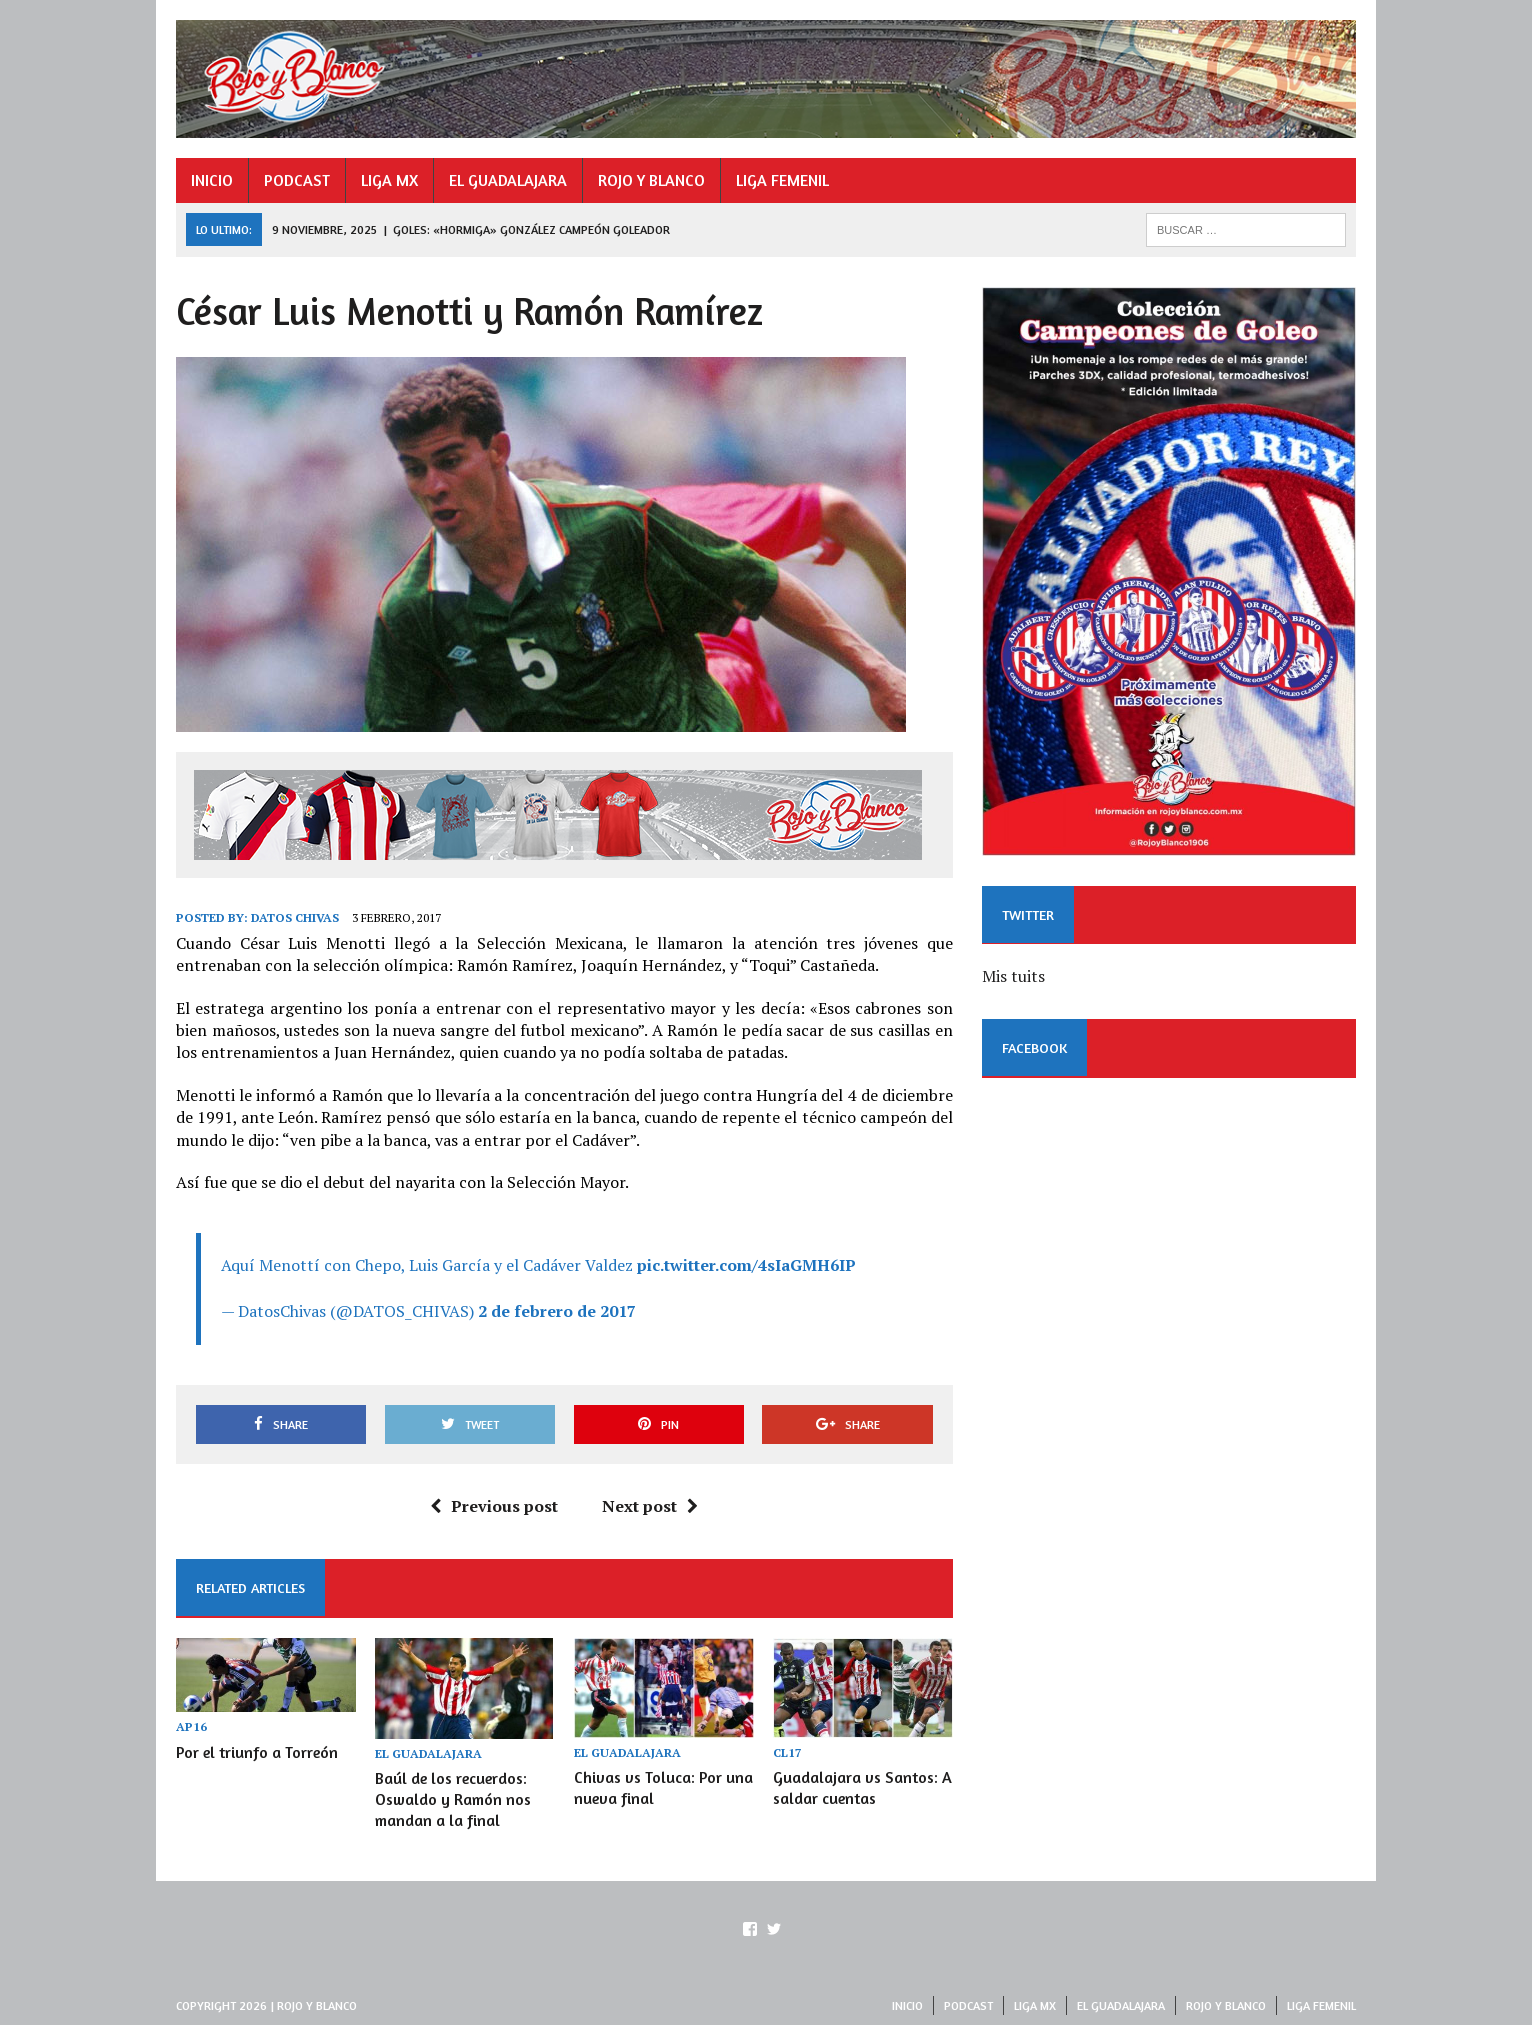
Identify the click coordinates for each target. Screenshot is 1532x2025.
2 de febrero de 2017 (557, 1311)
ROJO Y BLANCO (651, 180)
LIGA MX (389, 180)
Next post (650, 1506)
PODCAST (297, 180)
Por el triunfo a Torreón (257, 1752)
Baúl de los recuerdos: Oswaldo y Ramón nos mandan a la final (453, 1799)
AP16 (191, 1726)
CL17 (787, 1752)
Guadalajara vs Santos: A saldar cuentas (862, 1787)
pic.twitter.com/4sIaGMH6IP (746, 1265)
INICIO (212, 180)
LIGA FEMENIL (782, 180)
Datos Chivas (295, 917)
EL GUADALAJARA (508, 180)
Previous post (494, 1506)
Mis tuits (1013, 976)
